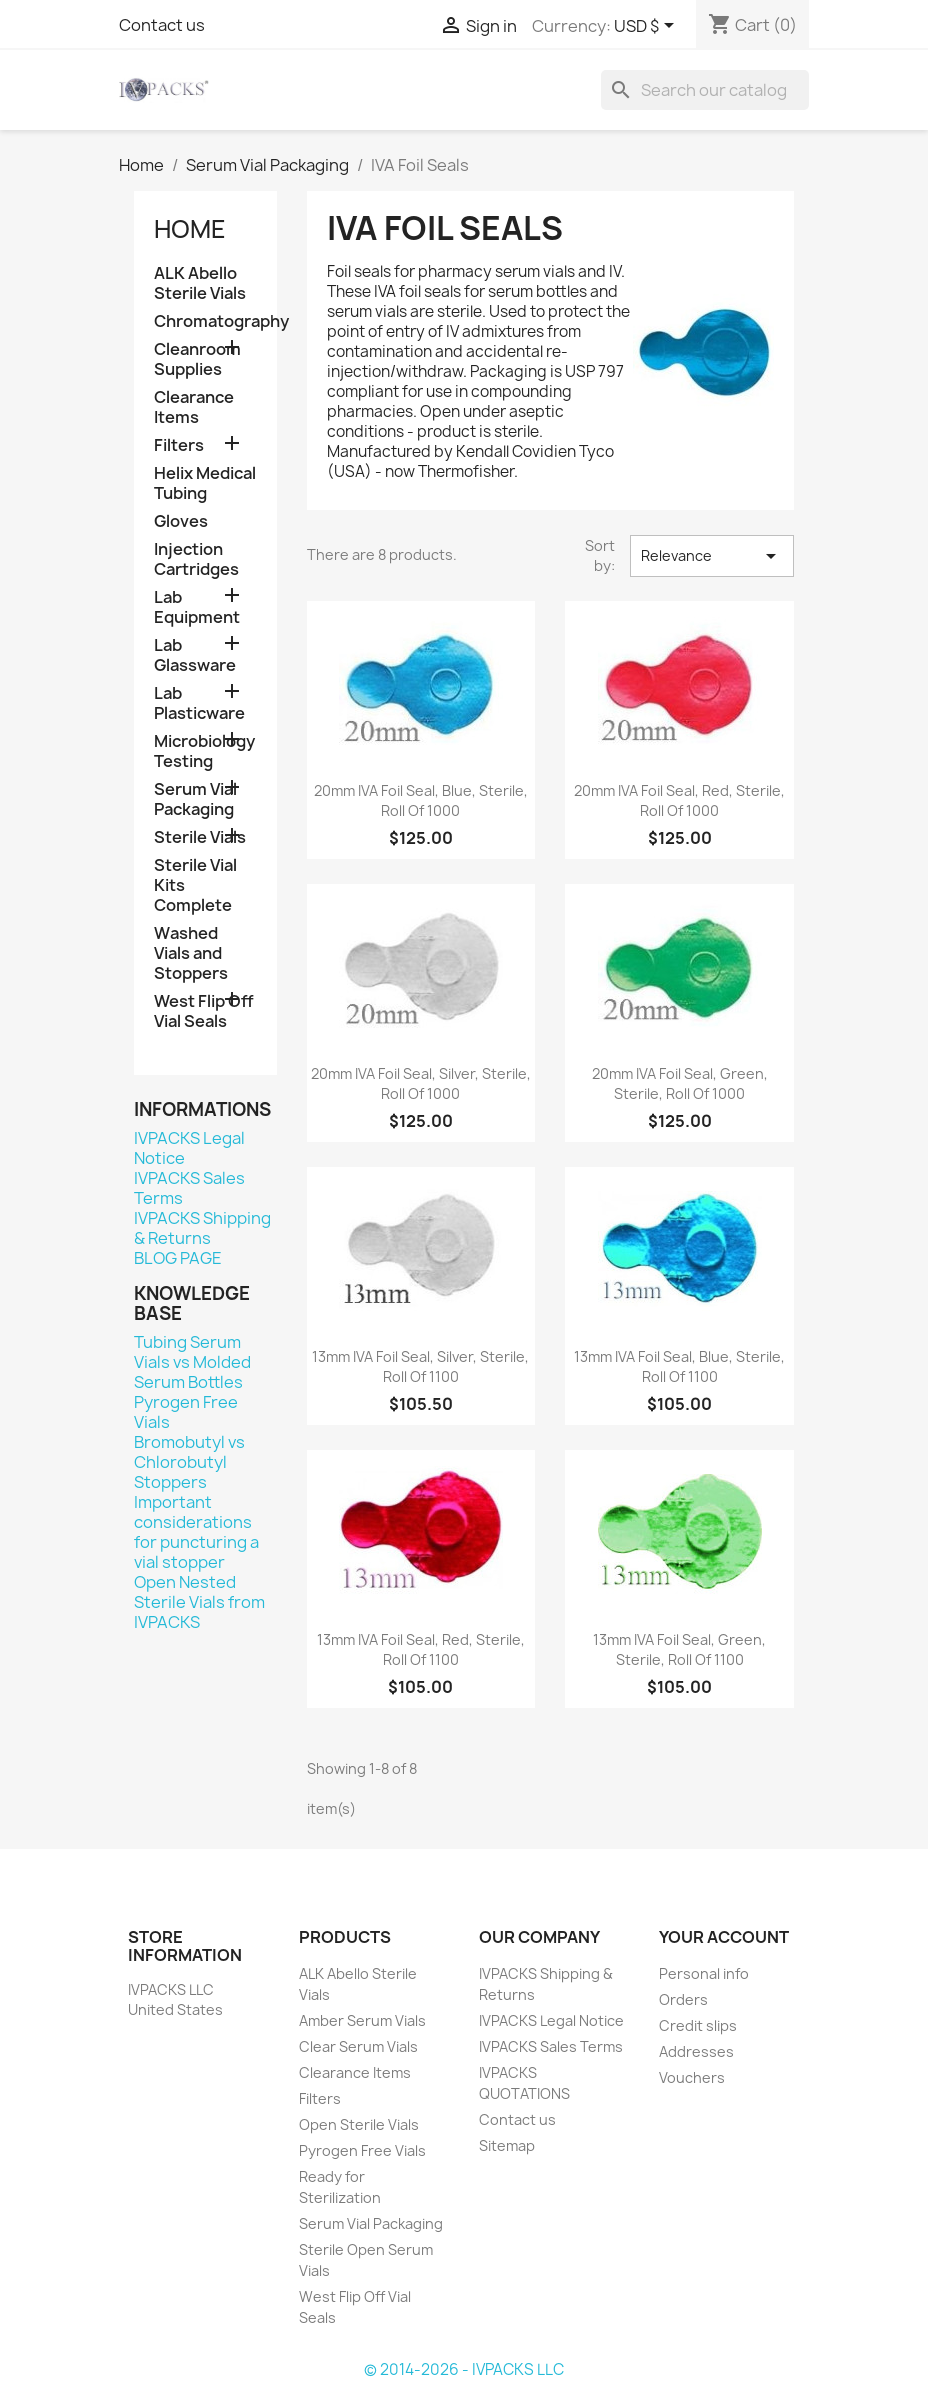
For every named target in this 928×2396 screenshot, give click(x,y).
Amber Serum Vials (362, 2020)
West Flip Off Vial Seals (204, 1011)
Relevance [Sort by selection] (712, 556)
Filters (179, 445)
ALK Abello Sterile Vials (200, 283)
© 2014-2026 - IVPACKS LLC (464, 2369)
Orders (683, 1999)
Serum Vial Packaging (195, 799)
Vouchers (692, 2077)
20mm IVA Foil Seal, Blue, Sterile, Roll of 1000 (421, 800)
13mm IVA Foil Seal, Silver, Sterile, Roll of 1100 (420, 1366)
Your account (724, 1937)
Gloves (181, 521)
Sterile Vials (200, 837)
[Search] (705, 90)
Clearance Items (194, 407)
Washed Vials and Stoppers (191, 953)
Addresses (696, 2051)
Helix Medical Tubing (205, 483)
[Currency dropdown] (647, 27)
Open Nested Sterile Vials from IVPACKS (199, 1602)
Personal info (704, 1973)
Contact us (162, 25)
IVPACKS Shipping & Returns (202, 1228)
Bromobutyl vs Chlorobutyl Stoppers (189, 1462)
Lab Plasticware (199, 703)
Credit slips (698, 2025)
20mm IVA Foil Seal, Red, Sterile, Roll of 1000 (679, 800)
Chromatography (205, 321)
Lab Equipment (197, 607)
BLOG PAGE (178, 1258)
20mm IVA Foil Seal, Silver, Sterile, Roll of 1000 (421, 1083)
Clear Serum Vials (358, 2046)
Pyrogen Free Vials (186, 1412)
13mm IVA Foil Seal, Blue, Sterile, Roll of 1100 (679, 1366)
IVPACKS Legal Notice (189, 1148)
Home (190, 229)
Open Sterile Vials (359, 2124)
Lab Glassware (195, 655)
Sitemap (507, 2145)
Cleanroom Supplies (197, 359)
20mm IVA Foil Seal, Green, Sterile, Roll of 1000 (680, 1083)
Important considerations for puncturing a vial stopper (196, 1532)
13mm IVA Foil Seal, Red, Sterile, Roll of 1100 (421, 1649)
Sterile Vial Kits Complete (195, 885)
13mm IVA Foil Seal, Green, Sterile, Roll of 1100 (679, 1649)
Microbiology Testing (204, 751)
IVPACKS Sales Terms (189, 1188)
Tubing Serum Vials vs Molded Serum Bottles (192, 1362)
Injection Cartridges (196, 559)
